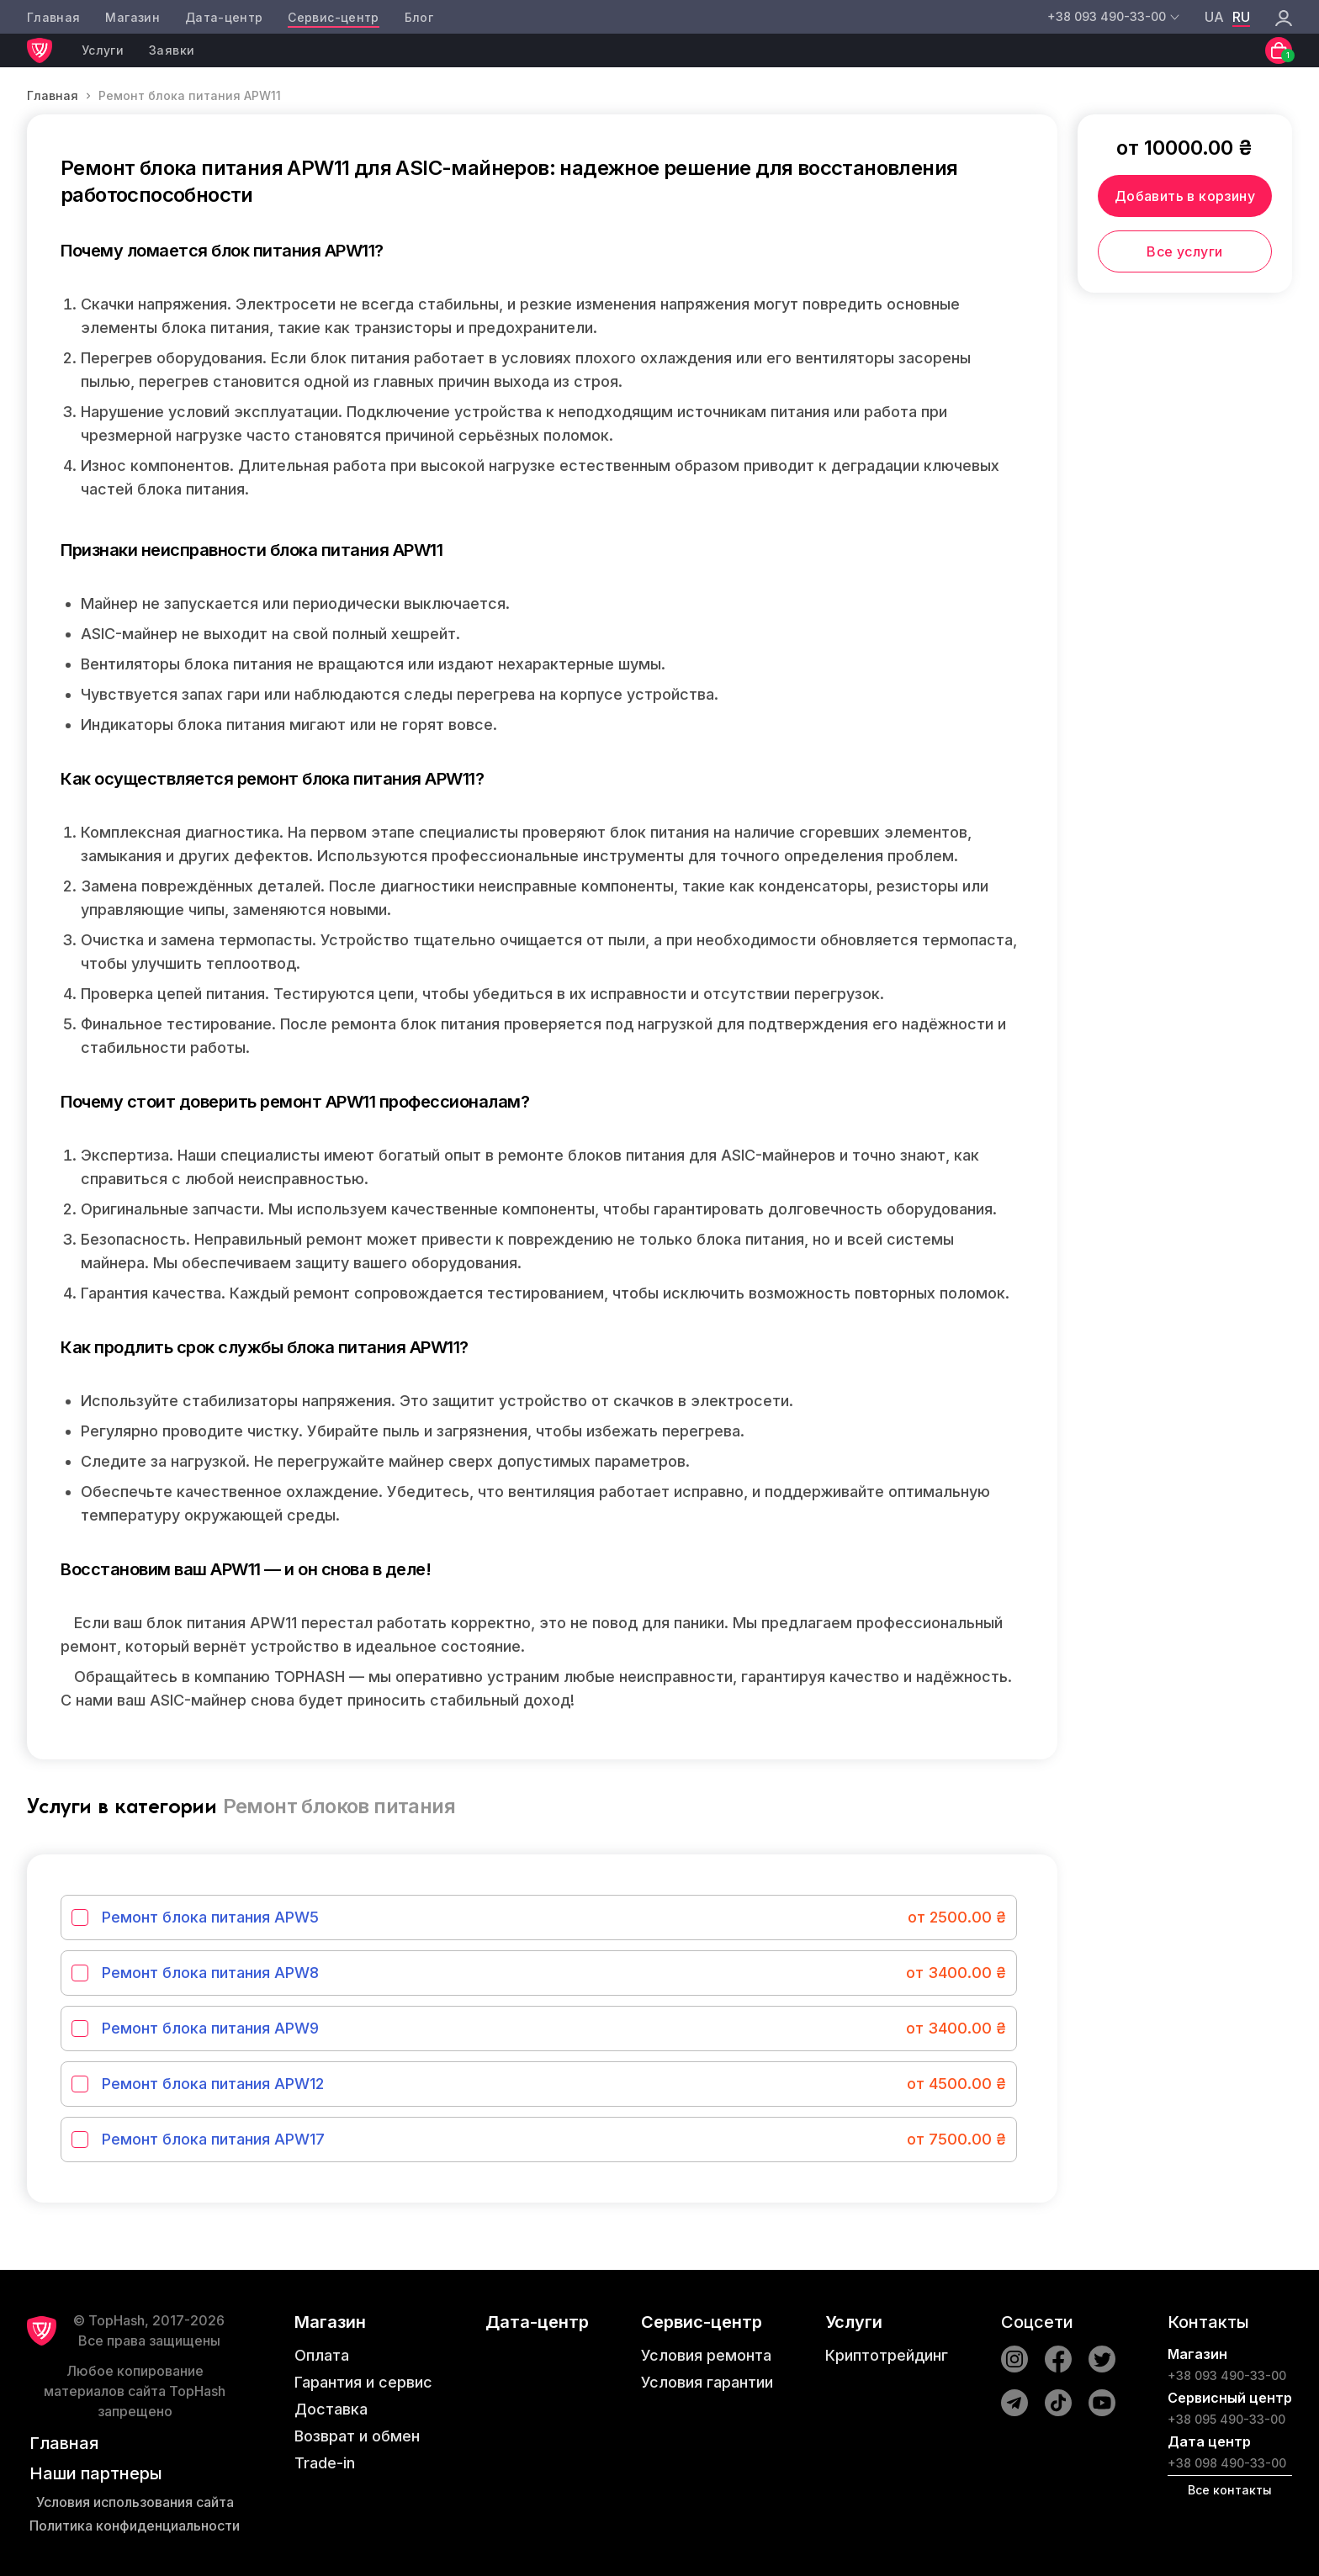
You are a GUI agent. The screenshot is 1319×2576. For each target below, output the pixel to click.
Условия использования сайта (135, 2502)
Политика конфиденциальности (134, 2525)
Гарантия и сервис (363, 2382)
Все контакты (1230, 2490)
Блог (419, 17)
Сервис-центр (333, 17)
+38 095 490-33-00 (1226, 2419)
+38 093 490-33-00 (1227, 2375)
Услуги (103, 50)
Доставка (331, 2409)
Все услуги (1184, 251)
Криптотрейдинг (886, 2355)
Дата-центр (224, 17)
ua (1214, 16)
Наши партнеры (95, 2473)
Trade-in (324, 2463)
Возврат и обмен (357, 2436)
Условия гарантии (707, 2382)
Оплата (321, 2355)
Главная (53, 17)
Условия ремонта (706, 2355)
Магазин (132, 17)
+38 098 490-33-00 (1227, 2463)
